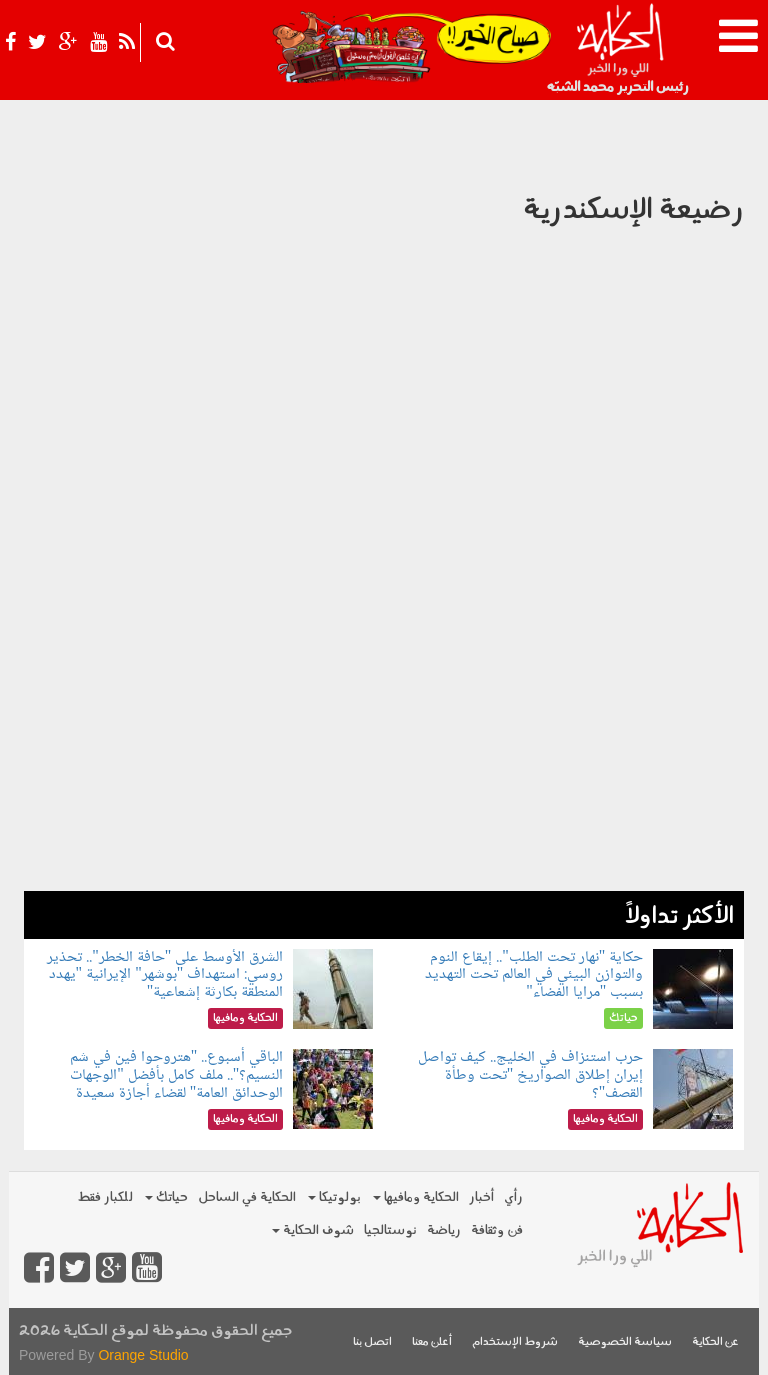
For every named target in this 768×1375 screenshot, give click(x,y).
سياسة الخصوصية (625, 1342)
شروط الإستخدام (515, 1342)
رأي (513, 1197)
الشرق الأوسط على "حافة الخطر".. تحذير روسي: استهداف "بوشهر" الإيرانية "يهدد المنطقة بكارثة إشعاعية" (165, 975)
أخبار (481, 1197)
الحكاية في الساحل (247, 1197)
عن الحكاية (715, 1342)
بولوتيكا (334, 1197)
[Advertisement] (384, 751)
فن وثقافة (497, 1230)
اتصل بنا (372, 1342)
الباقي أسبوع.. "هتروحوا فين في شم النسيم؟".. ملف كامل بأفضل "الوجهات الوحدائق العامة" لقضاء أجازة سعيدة (177, 1075)
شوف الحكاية (313, 1230)
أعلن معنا (432, 1342)
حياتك (166, 1197)
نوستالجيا (390, 1230)
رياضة (444, 1230)
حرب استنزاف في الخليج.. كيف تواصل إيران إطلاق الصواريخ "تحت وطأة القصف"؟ (530, 1075)
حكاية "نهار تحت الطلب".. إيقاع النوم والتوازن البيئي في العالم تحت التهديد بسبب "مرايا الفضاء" (534, 975)
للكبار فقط (105, 1197)
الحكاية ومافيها (416, 1197)
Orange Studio (143, 1355)
